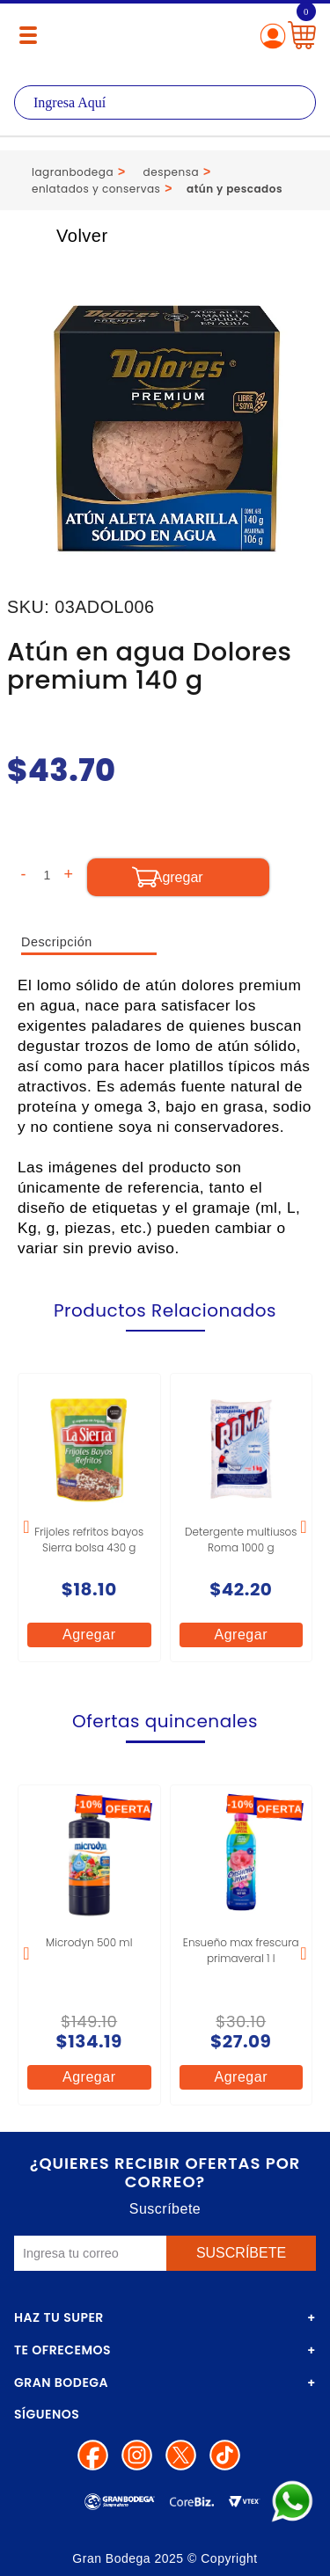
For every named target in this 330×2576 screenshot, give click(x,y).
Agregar (88, 1634)
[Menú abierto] (28, 35)
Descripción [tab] (56, 942)
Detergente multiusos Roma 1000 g (241, 1539)
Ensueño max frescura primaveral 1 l (241, 1950)
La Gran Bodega (165, 37)
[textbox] (165, 102)
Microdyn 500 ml (89, 1942)
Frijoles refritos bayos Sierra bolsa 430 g (88, 1539)
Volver (63, 235)
